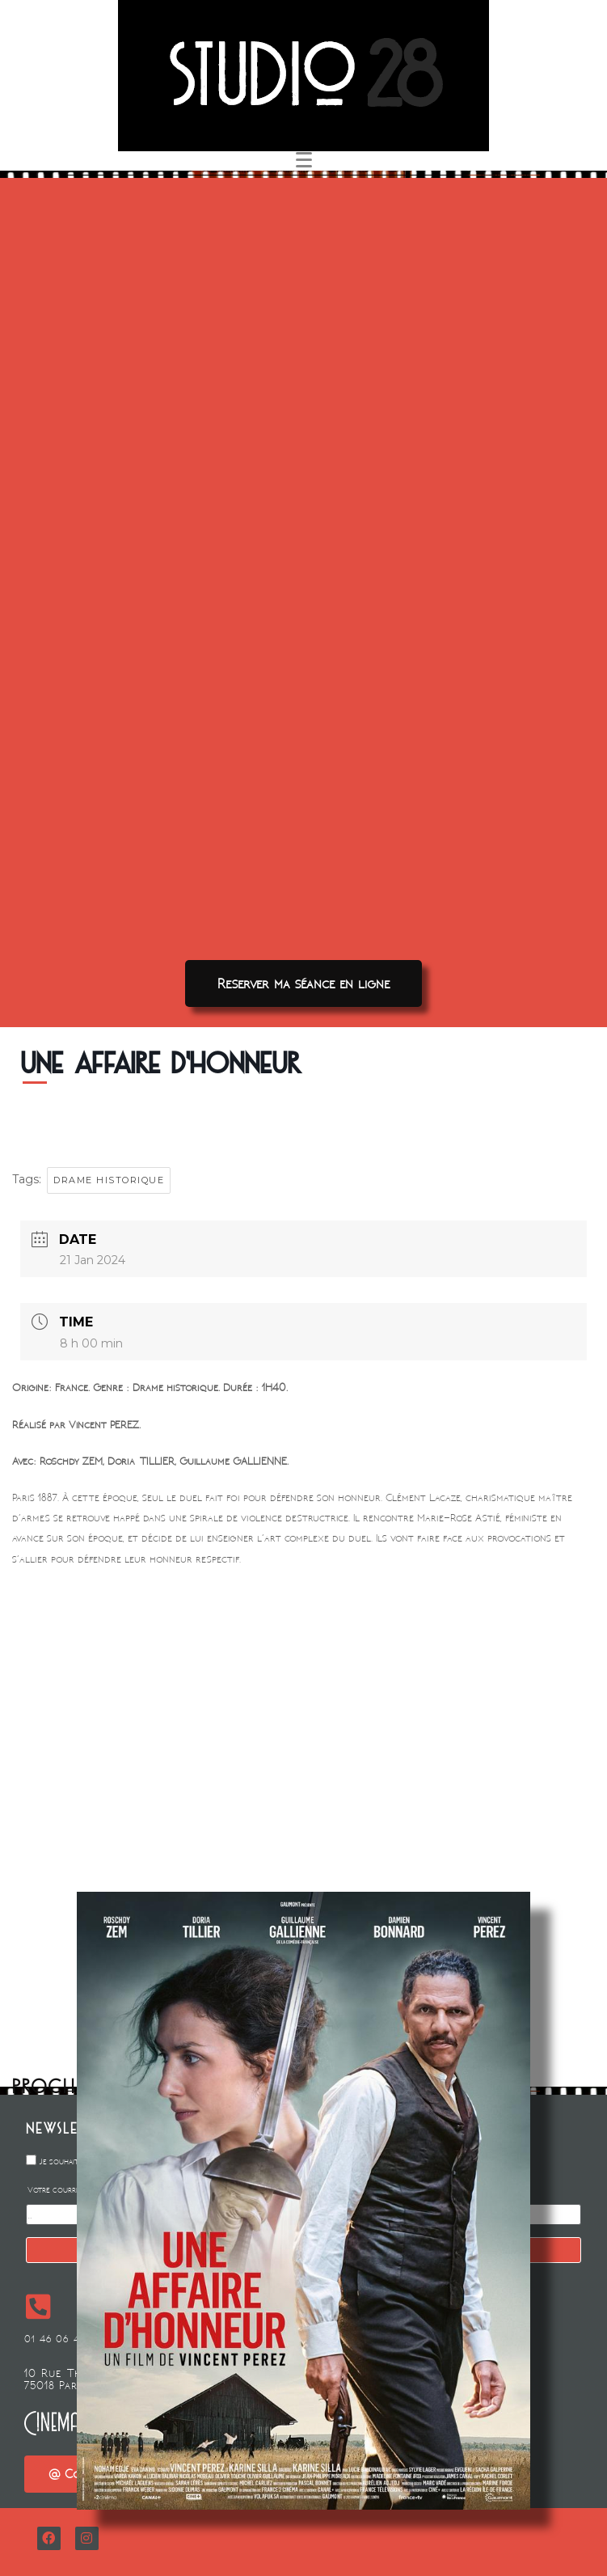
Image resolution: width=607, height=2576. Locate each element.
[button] (303, 983)
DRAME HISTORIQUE (108, 1180)
